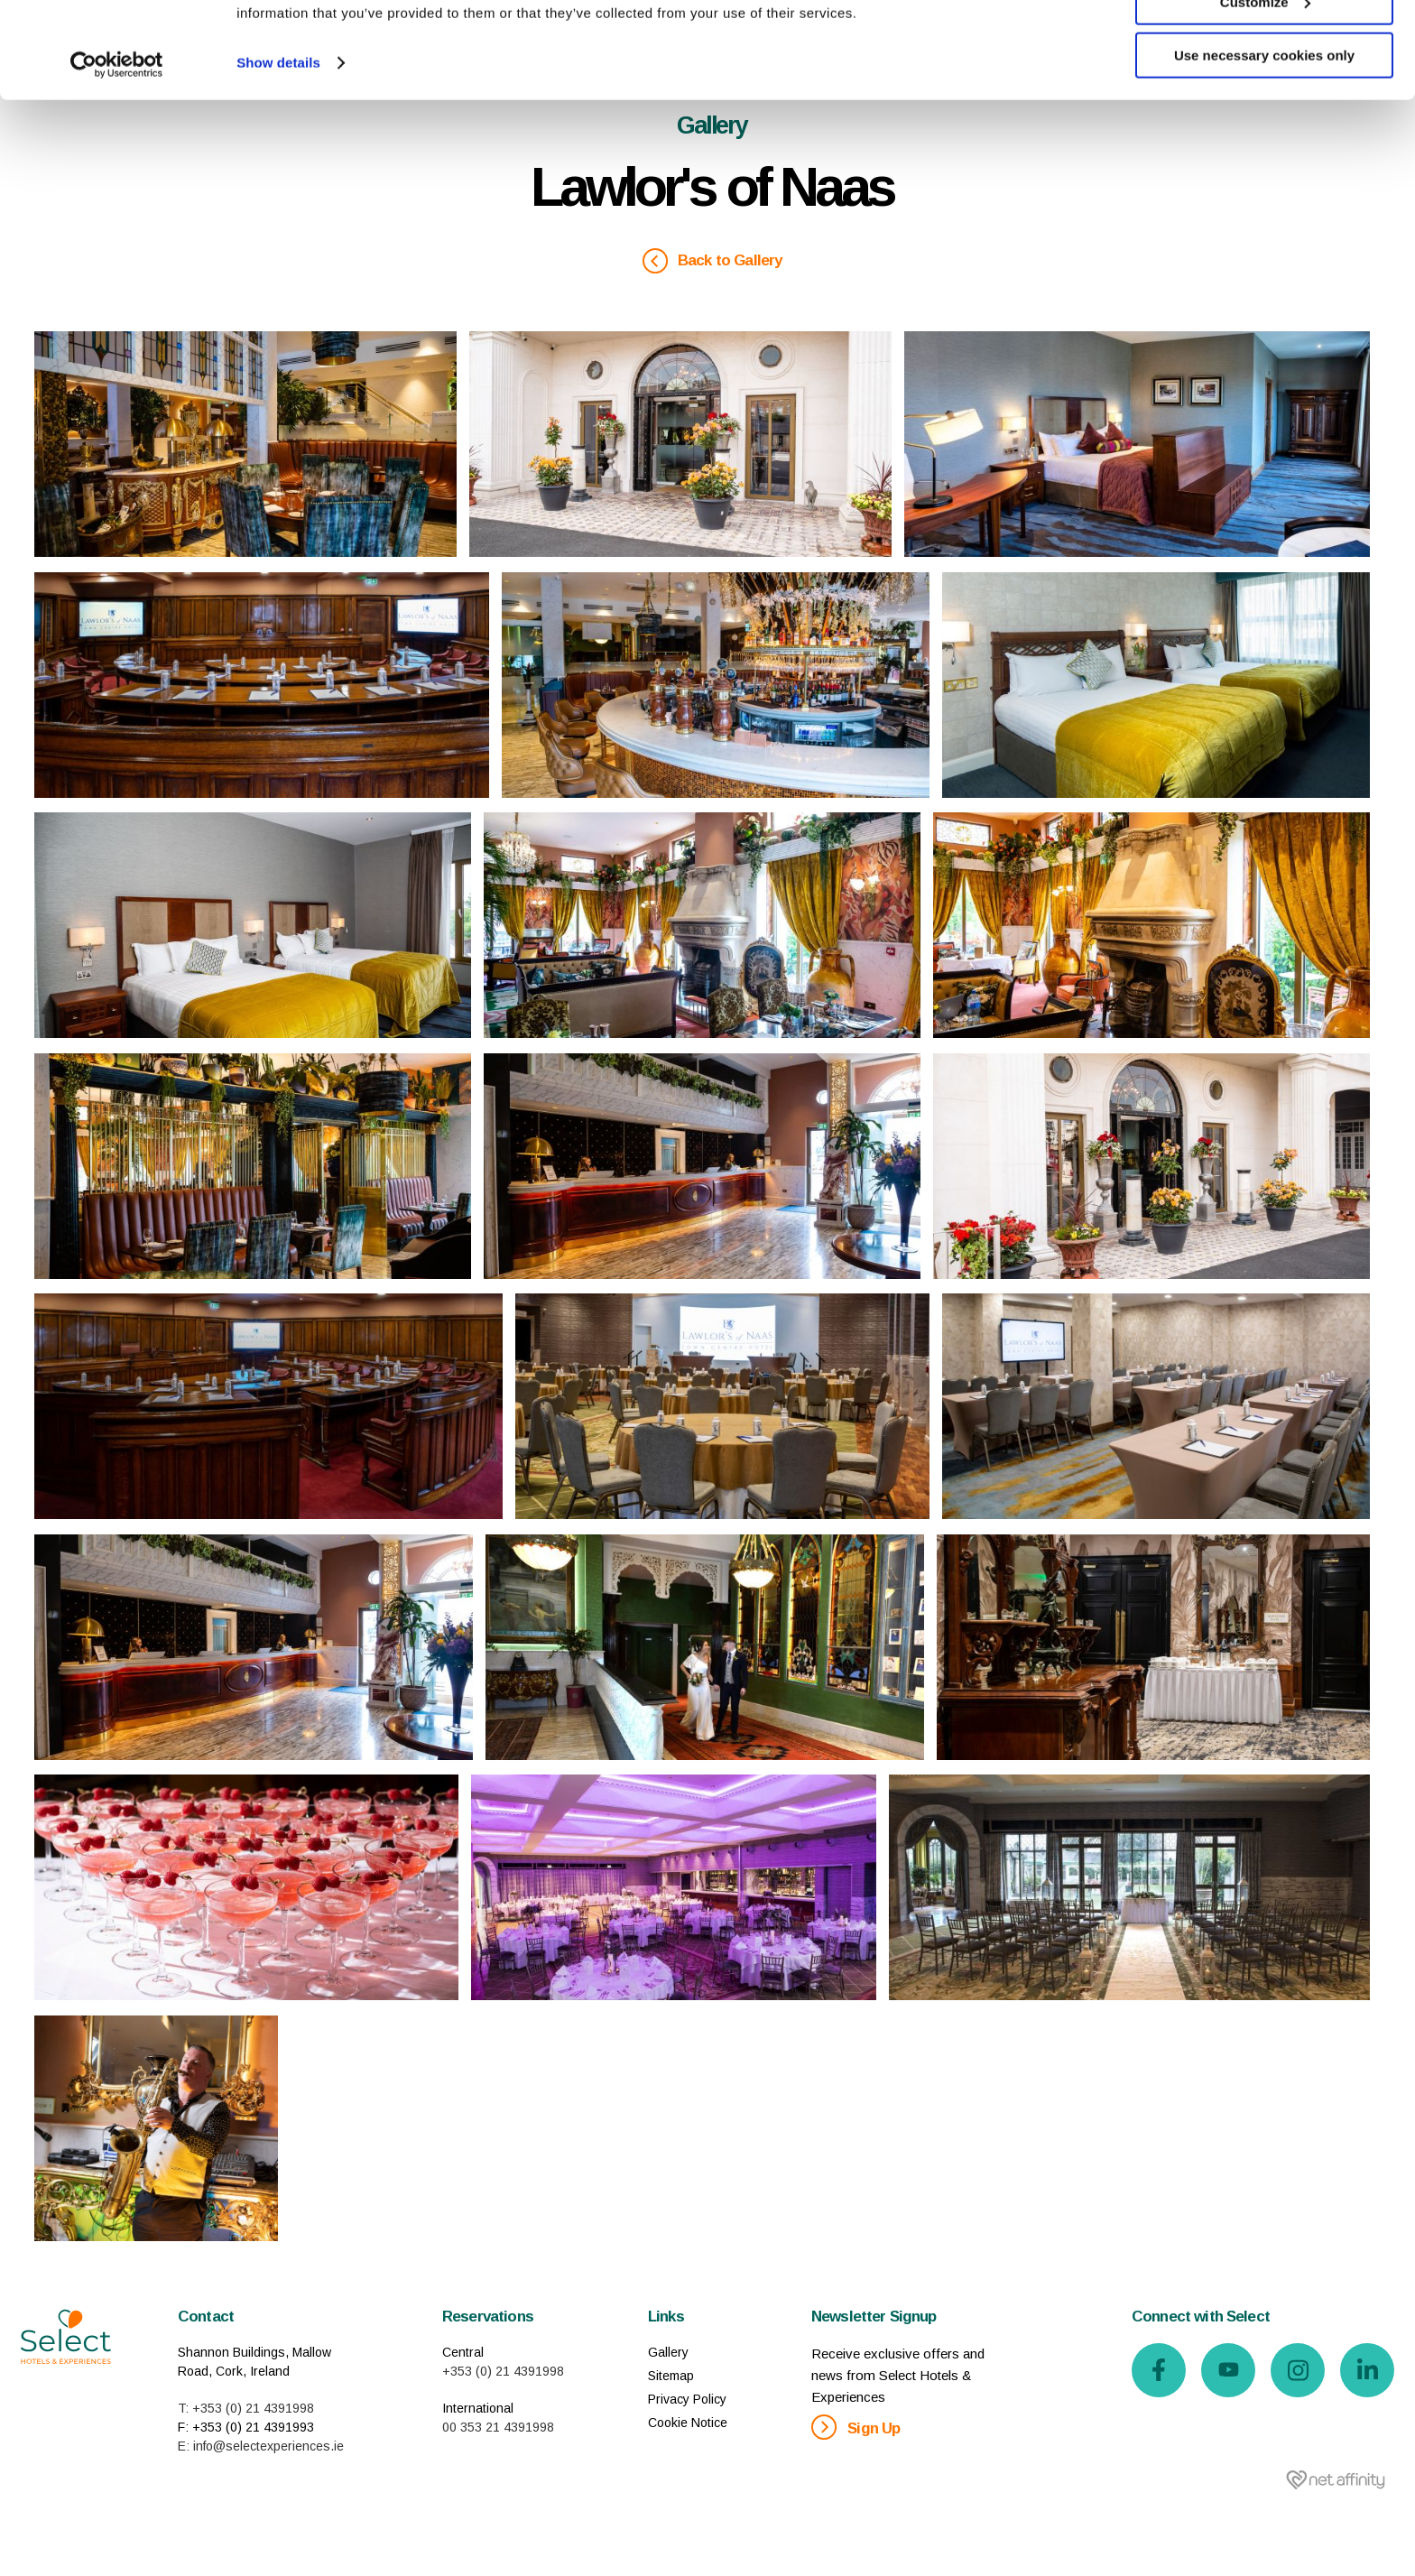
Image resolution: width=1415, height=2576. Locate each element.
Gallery (668, 2352)
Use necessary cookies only (1264, 151)
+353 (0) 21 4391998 (503, 2371)
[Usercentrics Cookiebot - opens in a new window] (117, 160)
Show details (278, 158)
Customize (1265, 98)
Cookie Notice (687, 2422)
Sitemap (671, 2375)
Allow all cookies (1264, 44)
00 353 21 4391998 (498, 2427)
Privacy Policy (687, 2399)
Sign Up (855, 2427)
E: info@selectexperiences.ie (261, 2446)
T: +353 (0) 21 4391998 (246, 2408)
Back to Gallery (712, 260)
